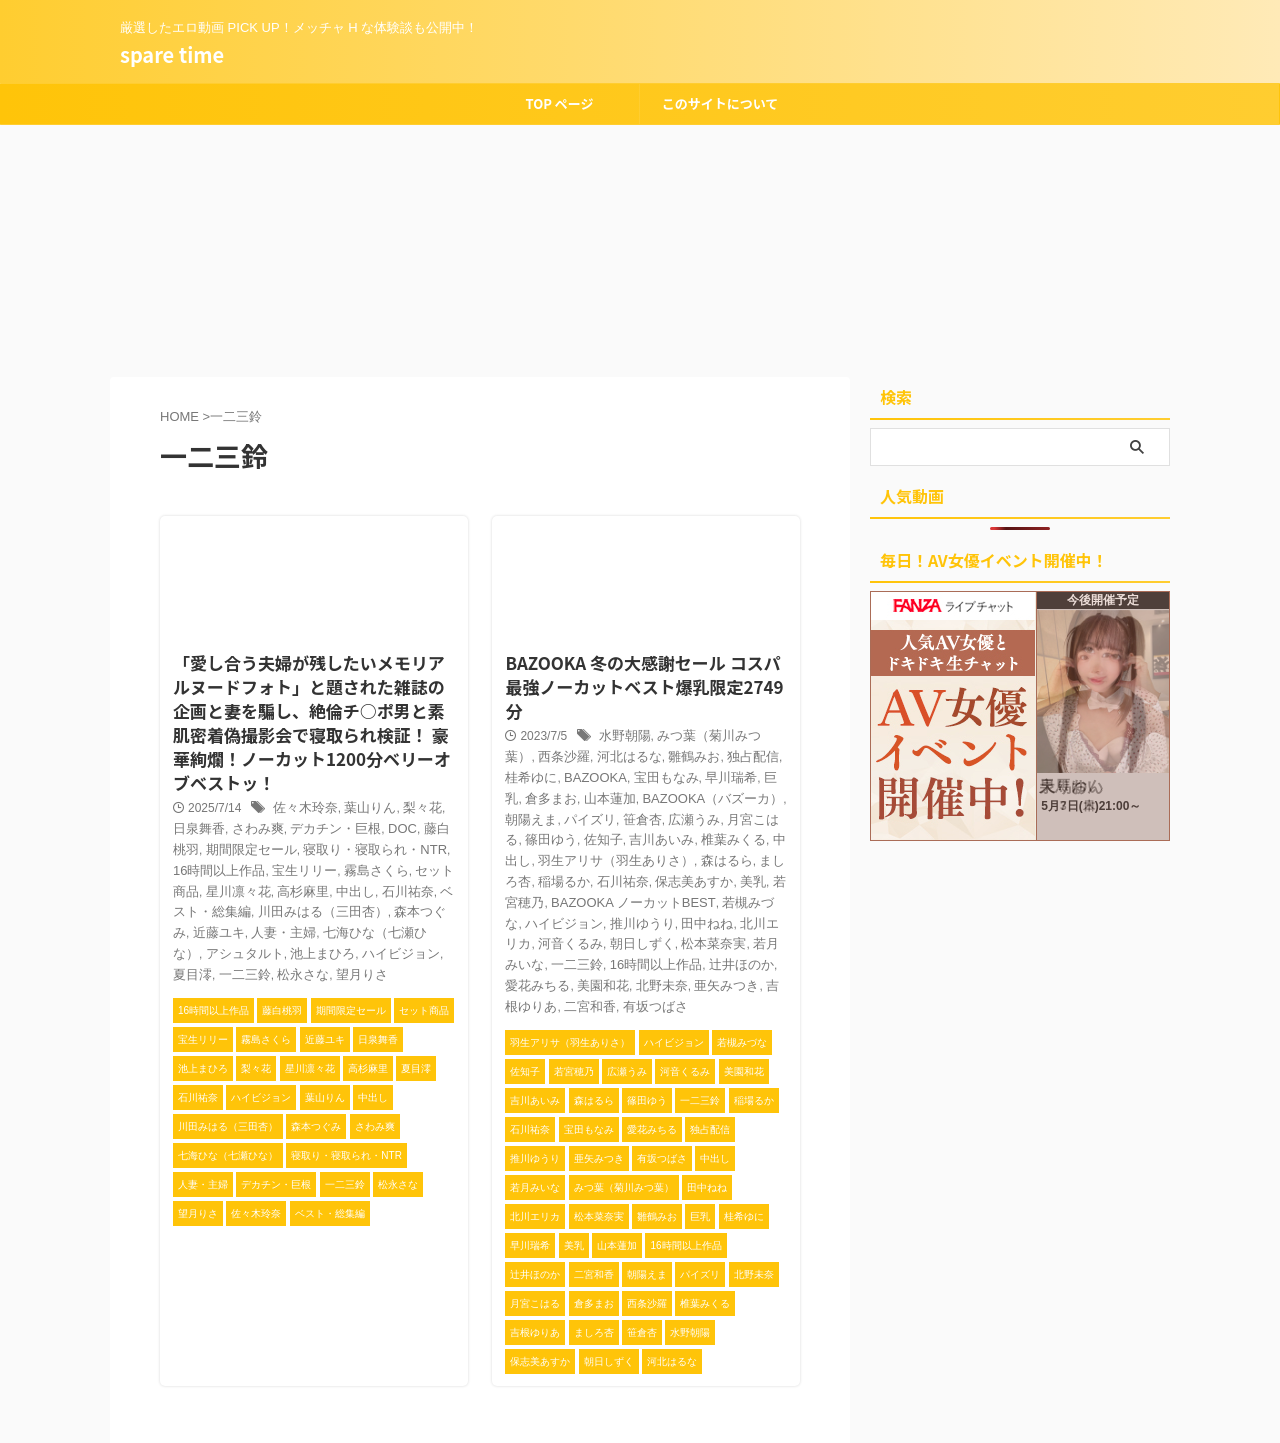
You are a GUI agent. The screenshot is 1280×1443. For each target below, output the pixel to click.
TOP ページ (559, 103)
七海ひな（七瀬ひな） (230, 888)
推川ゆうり (677, 851)
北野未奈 (623, 912)
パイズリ (760, 749)
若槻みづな (532, 851)
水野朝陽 (619, 688)
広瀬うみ (569, 769)
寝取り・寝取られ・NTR (315, 807)
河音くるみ (587, 871)
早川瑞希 (657, 729)
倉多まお (743, 729)
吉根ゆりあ (751, 912)
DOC (359, 786)
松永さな (358, 909)
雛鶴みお (635, 708)
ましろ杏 (611, 810)
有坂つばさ (587, 933)
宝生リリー (231, 827)
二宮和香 (526, 933)
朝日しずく (653, 871)
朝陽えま (705, 749)
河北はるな (575, 708)
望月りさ (413, 909)
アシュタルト (333, 888)
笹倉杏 (520, 769)
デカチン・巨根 (297, 786)
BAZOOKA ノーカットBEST (705, 831)
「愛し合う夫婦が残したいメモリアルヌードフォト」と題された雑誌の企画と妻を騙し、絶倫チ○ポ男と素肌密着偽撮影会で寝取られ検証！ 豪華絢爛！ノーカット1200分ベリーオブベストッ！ (314, 688)
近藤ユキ (363, 868)
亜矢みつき (684, 912)
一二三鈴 (303, 909)
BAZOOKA (531, 729)
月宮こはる (629, 769)
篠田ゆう (690, 769)
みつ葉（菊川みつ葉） (710, 688)
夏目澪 (255, 909)
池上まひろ (405, 888)
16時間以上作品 (641, 892)
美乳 (557, 831)
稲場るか (666, 810)
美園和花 (569, 912)
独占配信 (690, 708)
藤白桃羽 (403, 786)
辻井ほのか (721, 892)
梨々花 (409, 766)
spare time (172, 54)
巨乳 (700, 729)
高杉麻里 (213, 847)
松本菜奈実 (720, 871)
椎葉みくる (575, 790)
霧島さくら (297, 827)
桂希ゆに (745, 708)
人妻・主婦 (424, 868)
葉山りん (360, 766)
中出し (261, 847)
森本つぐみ (303, 868)
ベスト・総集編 (383, 847)
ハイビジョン (605, 851)
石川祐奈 (310, 847)
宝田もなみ (597, 729)
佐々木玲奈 (300, 766)
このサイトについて (720, 103)
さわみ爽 (225, 786)
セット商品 (364, 827)
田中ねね (738, 851)
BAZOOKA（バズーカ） (610, 749)
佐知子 (739, 769)
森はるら (557, 810)
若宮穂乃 (599, 831)
